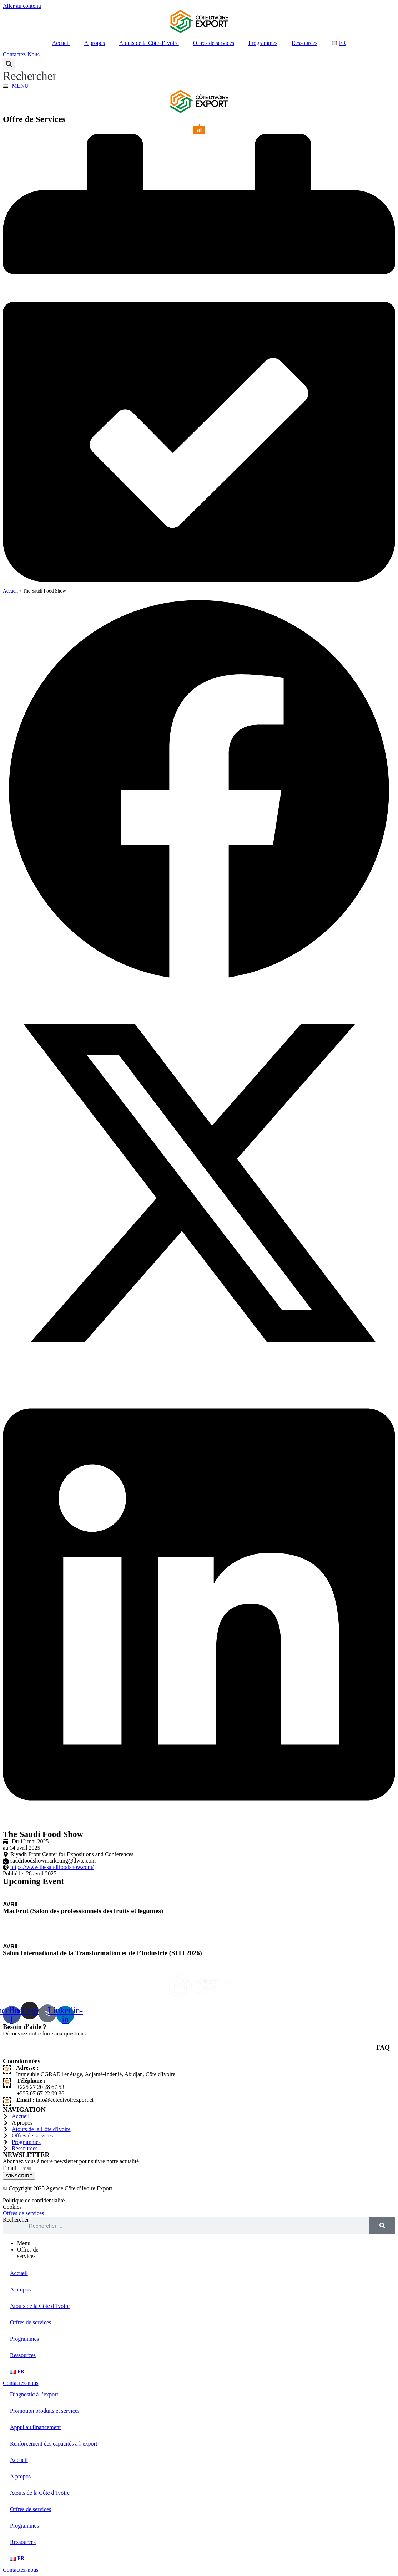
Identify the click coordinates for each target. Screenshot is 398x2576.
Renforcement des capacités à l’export (53, 2444)
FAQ (383, 2047)
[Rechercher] (382, 2225)
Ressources (304, 43)
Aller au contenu (22, 6)
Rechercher (16, 2220)
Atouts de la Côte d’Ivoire (149, 43)
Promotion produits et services (45, 2411)
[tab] (206, 2243)
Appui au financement (35, 2427)
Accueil (61, 43)
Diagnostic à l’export (34, 2394)
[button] (29, 70)
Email (9, 2168)
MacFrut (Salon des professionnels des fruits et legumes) (83, 1911)
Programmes (262, 43)
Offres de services (213, 43)
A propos (94, 43)
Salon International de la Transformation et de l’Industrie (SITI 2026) (102, 1953)
